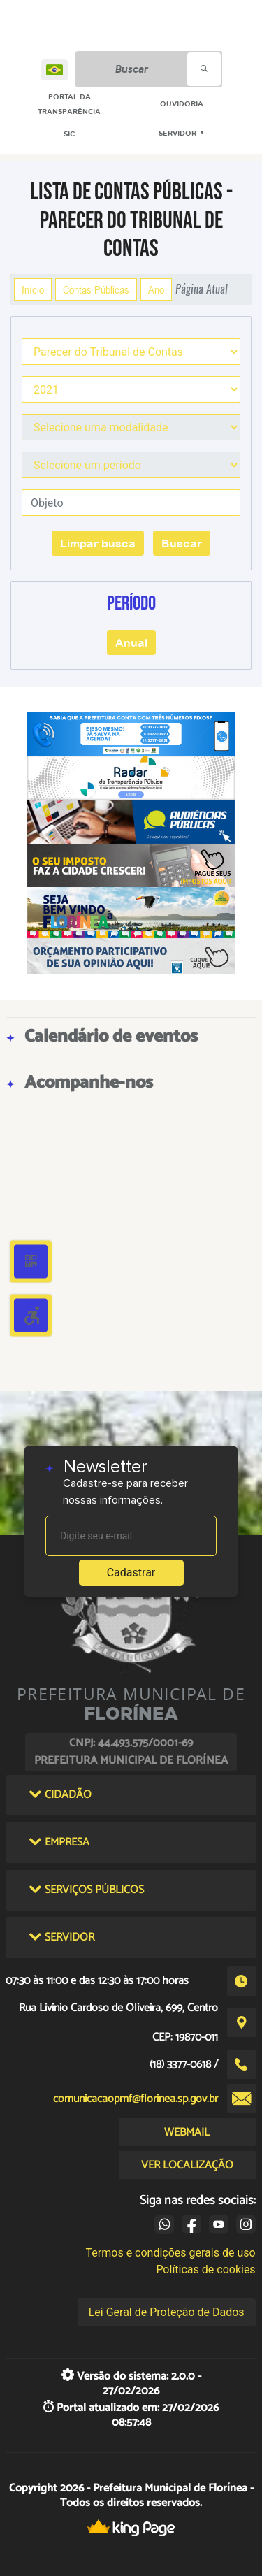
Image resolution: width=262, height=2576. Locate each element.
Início (33, 289)
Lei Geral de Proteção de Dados (167, 2312)
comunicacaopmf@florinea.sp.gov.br (135, 2098)
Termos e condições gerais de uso (171, 2252)
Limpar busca (98, 543)
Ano (156, 289)
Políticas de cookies (205, 2269)
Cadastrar (131, 1572)
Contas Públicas (96, 289)
